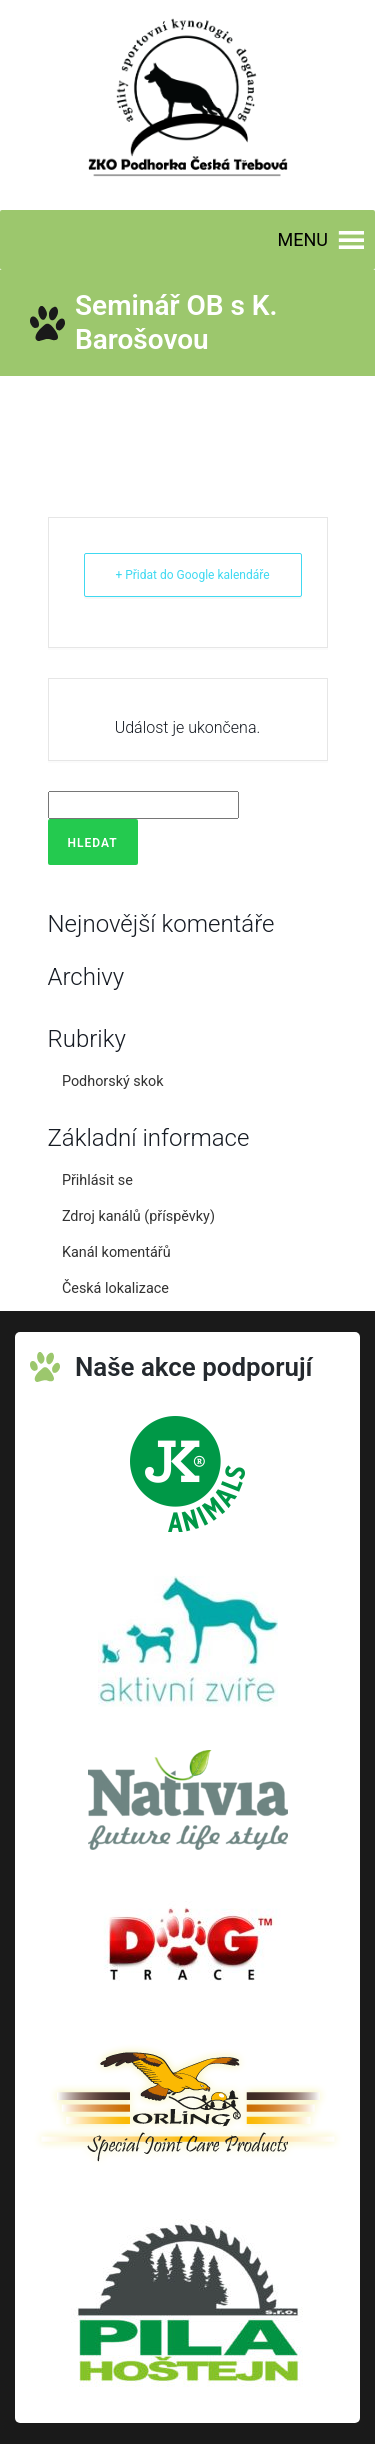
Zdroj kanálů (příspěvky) (138, 1216)
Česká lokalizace (115, 1288)
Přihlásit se (97, 1180)
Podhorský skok (113, 1081)
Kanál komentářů (116, 1252)
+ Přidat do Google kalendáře (192, 575)
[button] (303, 240)
